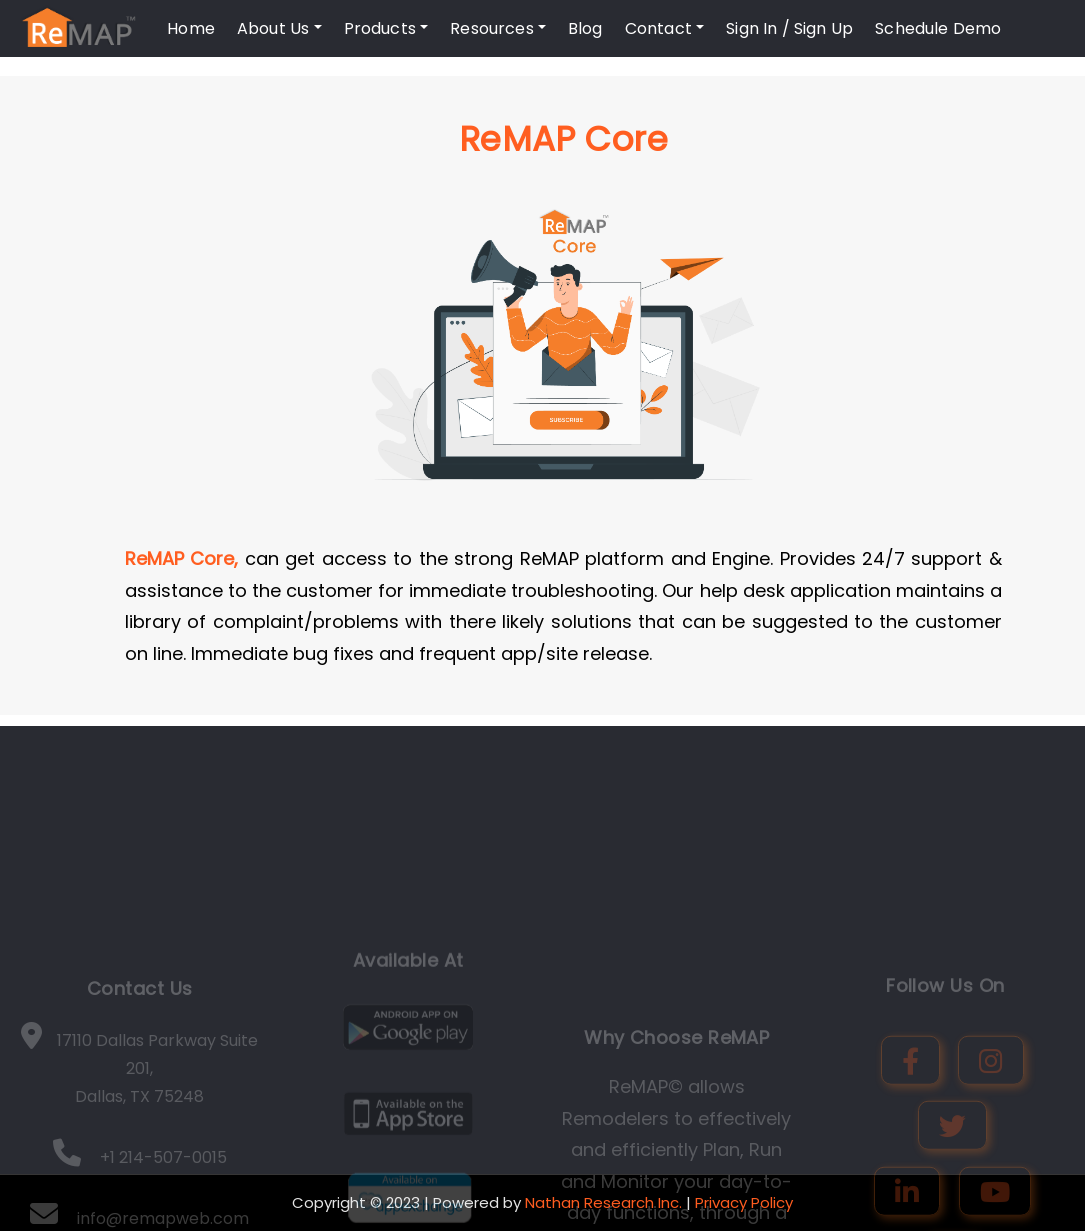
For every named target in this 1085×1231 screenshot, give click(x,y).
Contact (664, 28)
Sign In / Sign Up (789, 28)
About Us (279, 28)
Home (191, 28)
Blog (585, 28)
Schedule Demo (938, 28)
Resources (498, 28)
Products (386, 28)
